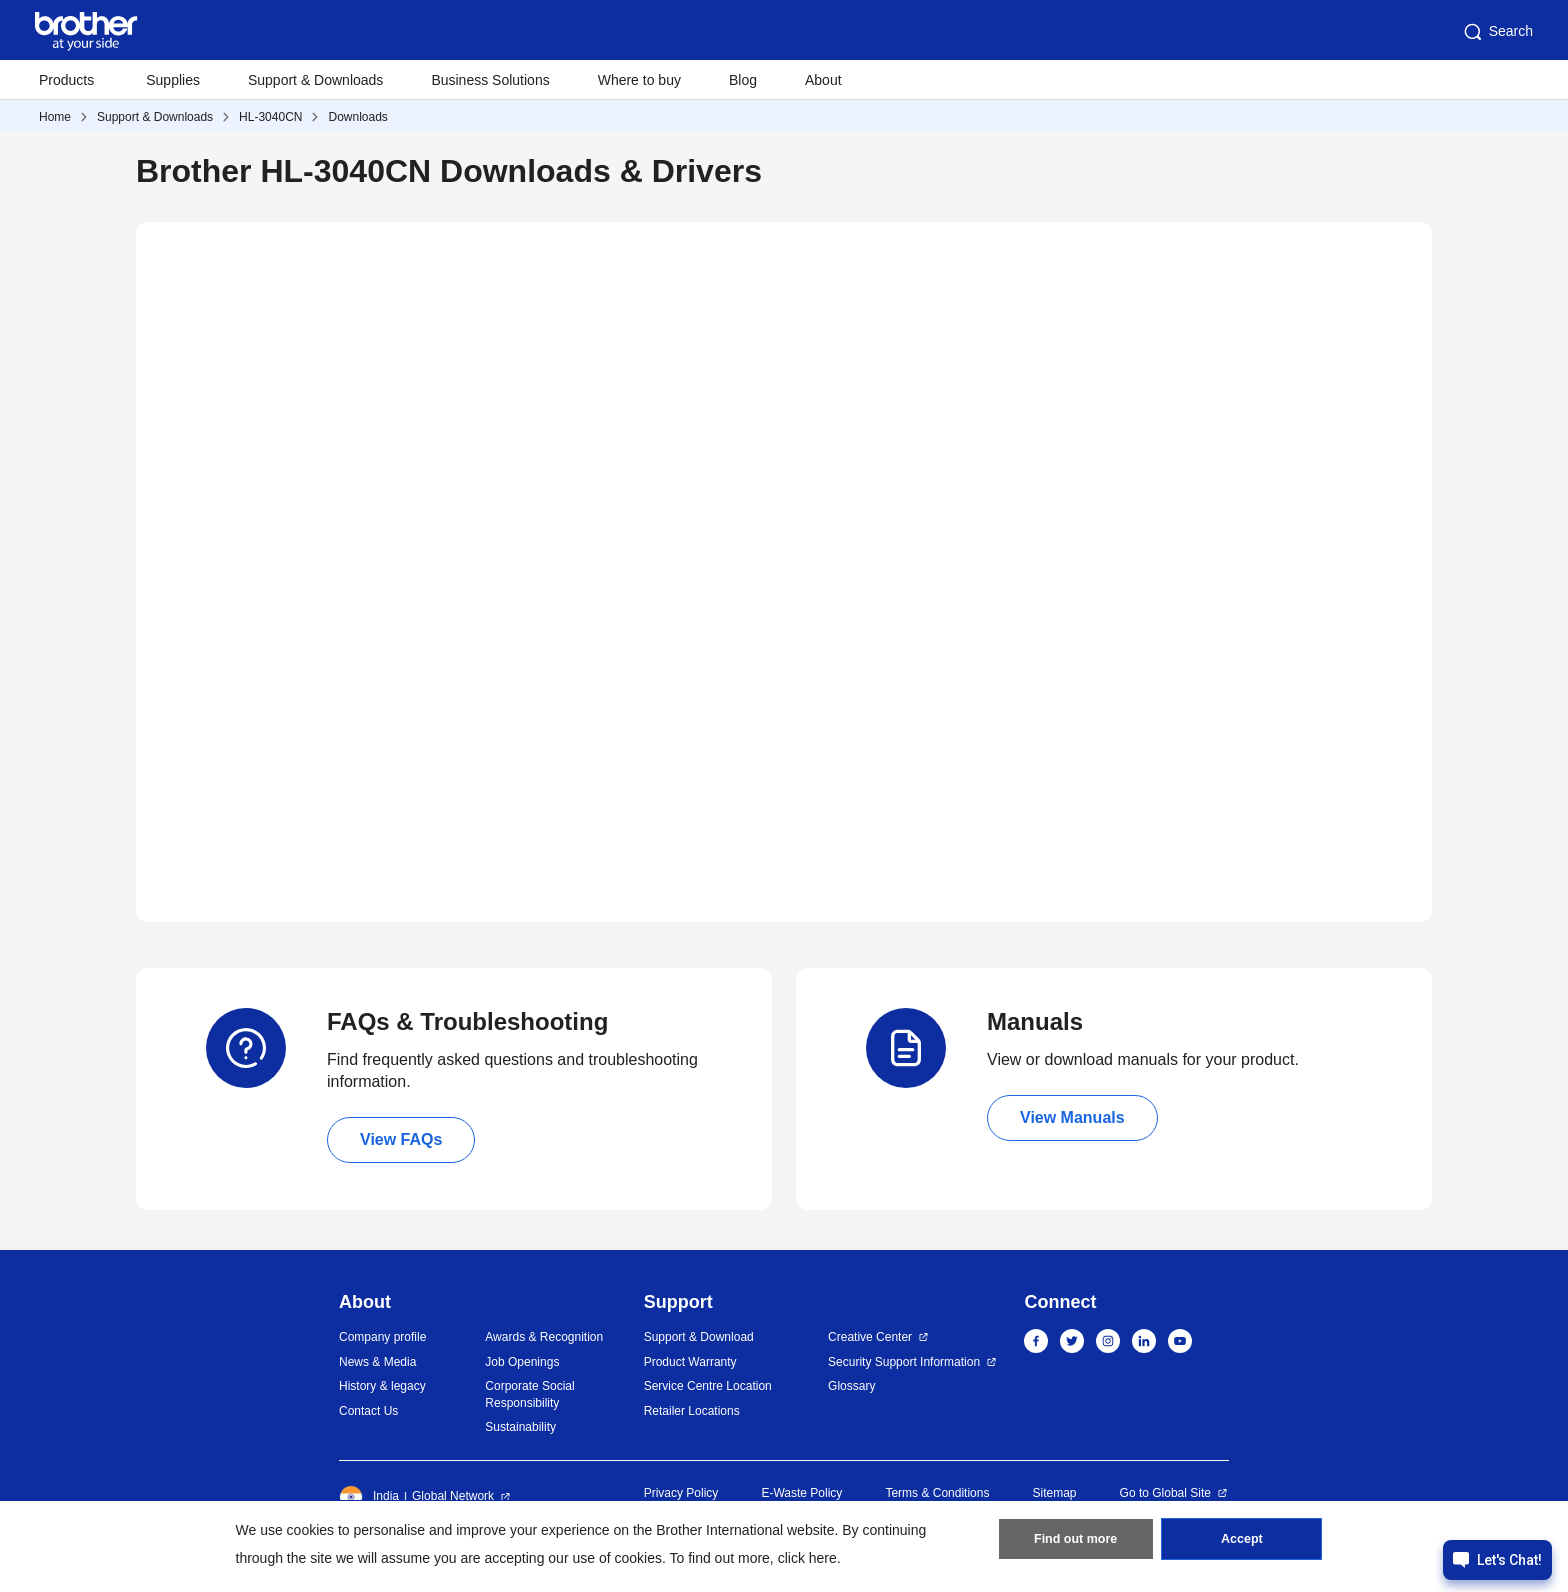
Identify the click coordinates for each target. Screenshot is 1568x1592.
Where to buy (639, 80)
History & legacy (382, 1386)
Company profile (382, 1337)
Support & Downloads (315, 80)
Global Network (453, 1496)
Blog (743, 80)
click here (807, 1558)
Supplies (173, 80)
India (369, 1497)
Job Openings (522, 1362)
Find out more (1076, 1543)
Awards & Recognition (544, 1337)
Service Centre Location (708, 1386)
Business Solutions (490, 80)
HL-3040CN (270, 117)
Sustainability (520, 1427)
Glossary (851, 1386)
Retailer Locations (692, 1411)
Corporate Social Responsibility (529, 1394)
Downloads (357, 117)
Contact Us (368, 1411)
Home (55, 117)
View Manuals (1072, 1117)
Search (1497, 32)
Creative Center (870, 1337)
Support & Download (699, 1337)
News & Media (377, 1362)
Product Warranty (690, 1362)
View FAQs (401, 1139)
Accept (1242, 1543)
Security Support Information (904, 1362)
